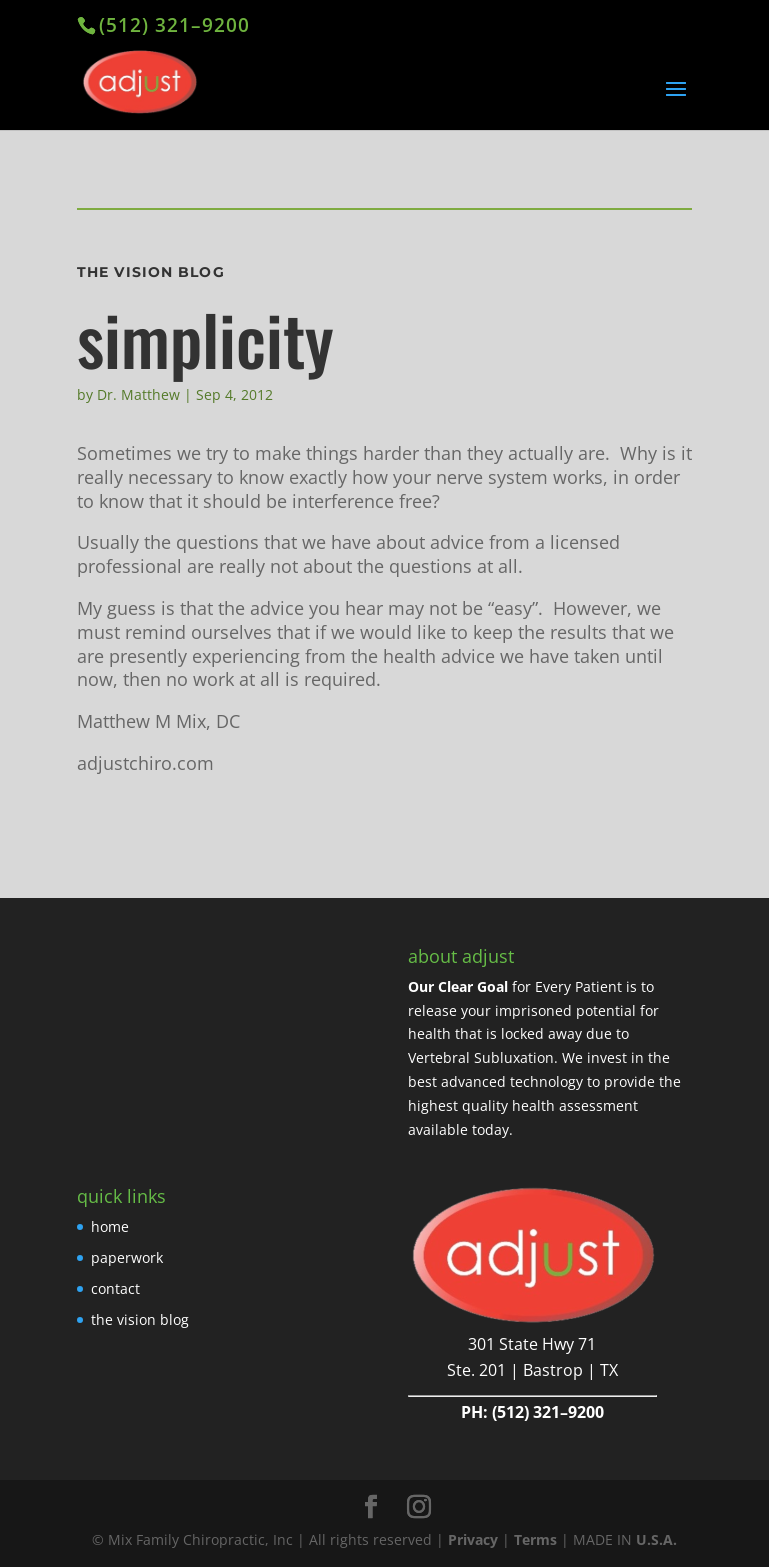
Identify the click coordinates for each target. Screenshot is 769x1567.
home (110, 1226)
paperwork (127, 1257)
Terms (535, 1539)
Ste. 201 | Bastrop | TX (532, 1370)
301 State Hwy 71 (532, 1344)
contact (115, 1288)
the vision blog (140, 1319)
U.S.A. (656, 1539)
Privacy (473, 1539)
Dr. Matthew (138, 394)
